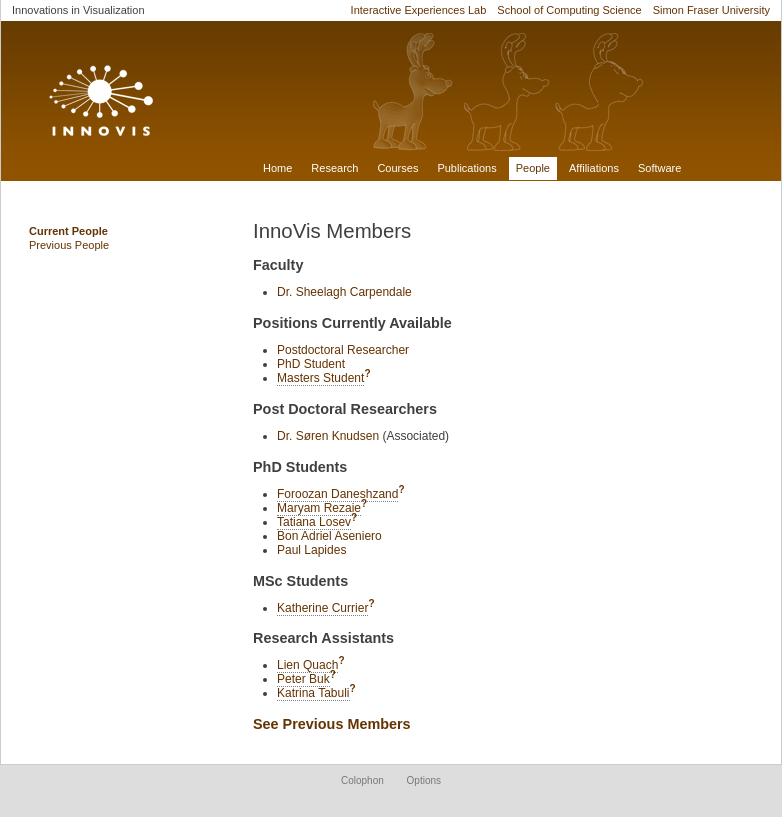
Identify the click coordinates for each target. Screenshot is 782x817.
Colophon (362, 780)
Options (424, 780)
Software (659, 168)
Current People (68, 231)
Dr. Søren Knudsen (328, 436)
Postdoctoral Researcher (343, 350)
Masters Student (320, 378)
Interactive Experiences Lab (419, 10)
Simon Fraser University (711, 10)
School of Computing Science (569, 10)
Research (334, 168)
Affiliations (594, 168)
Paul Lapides (311, 550)
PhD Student (311, 364)
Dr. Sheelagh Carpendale (344, 292)
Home (277, 168)
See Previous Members (332, 724)
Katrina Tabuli (313, 693)
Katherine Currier (322, 608)
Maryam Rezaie (319, 508)
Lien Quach (307, 665)
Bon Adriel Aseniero (329, 536)
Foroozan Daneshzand (337, 494)
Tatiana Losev (314, 522)
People (533, 168)
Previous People (69, 245)
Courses (397, 168)
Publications (466, 168)
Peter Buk (303, 679)
